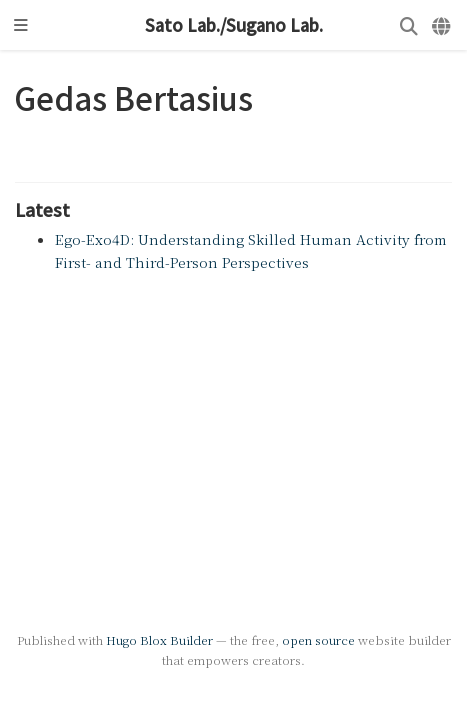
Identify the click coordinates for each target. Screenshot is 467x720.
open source (318, 639)
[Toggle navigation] (21, 25)
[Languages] (442, 25)
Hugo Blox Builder (159, 639)
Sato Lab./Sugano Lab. (234, 25)
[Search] (409, 25)
